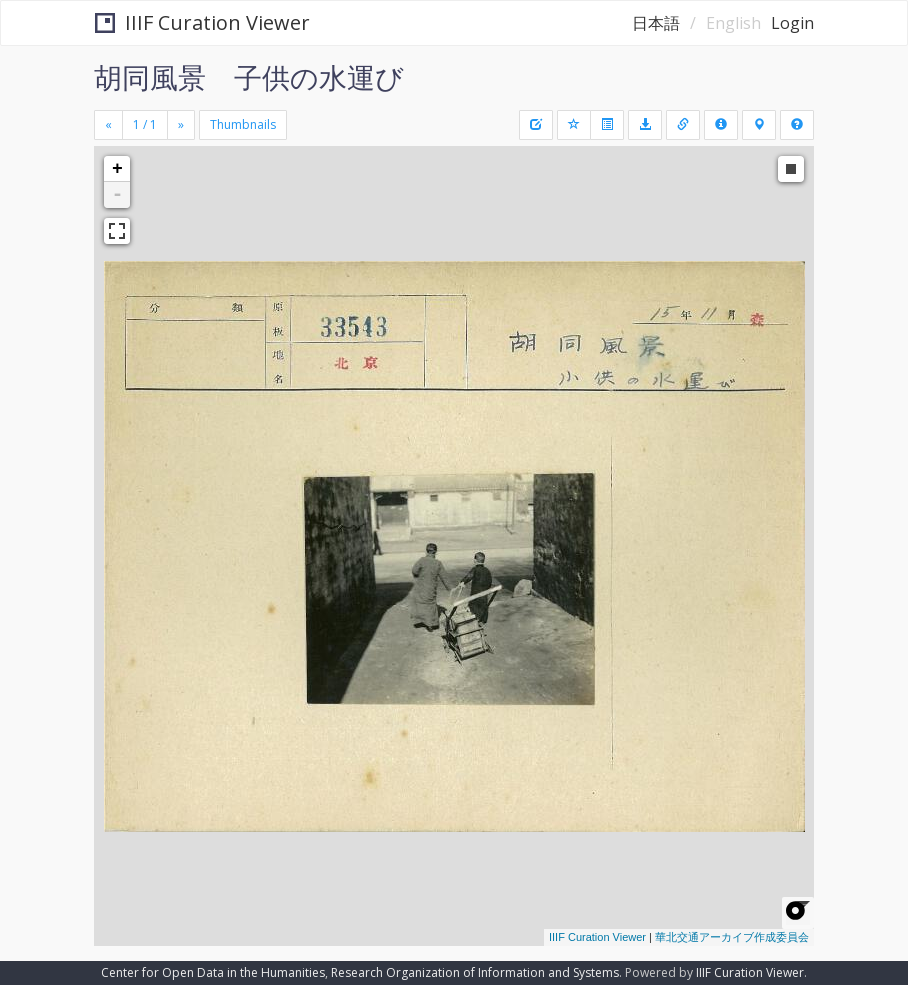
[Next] (181, 125)
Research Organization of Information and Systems (475, 972)
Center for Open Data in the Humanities (213, 972)
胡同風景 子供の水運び (249, 77)
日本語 (656, 23)
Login (792, 23)
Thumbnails (243, 124)
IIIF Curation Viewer (202, 22)
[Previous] (108, 125)
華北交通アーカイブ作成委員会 (732, 937)
